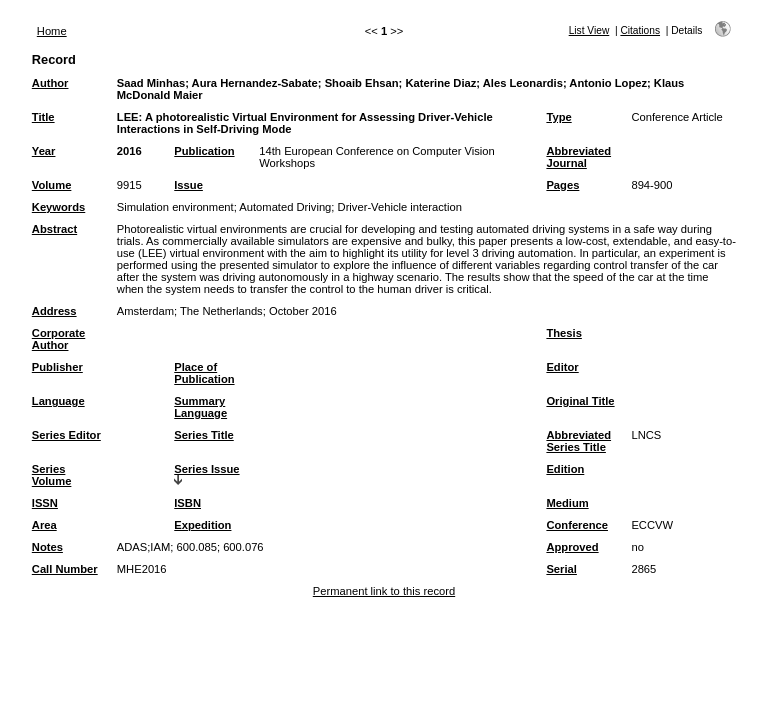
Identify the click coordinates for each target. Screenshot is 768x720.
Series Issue (206, 469)
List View (589, 30)
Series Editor (66, 435)
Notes (47, 547)
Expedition (202, 525)
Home (52, 31)
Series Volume (52, 475)
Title (43, 117)
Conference (577, 525)
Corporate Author (58, 339)
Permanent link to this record (384, 591)
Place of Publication (204, 373)
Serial (561, 569)
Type (558, 117)
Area (44, 525)
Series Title (204, 435)
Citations (640, 30)
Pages (562, 185)
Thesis (563, 333)
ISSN (45, 503)
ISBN (187, 503)
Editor (562, 367)
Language (58, 401)
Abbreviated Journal (578, 157)
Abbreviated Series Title (578, 441)
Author (50, 83)
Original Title (580, 401)
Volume (52, 185)
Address (54, 311)
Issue (188, 185)
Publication (204, 151)
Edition (565, 469)
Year (44, 151)
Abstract (54, 229)
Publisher (57, 367)
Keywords (58, 207)
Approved (572, 547)
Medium (567, 503)
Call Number (65, 569)
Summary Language (200, 407)
